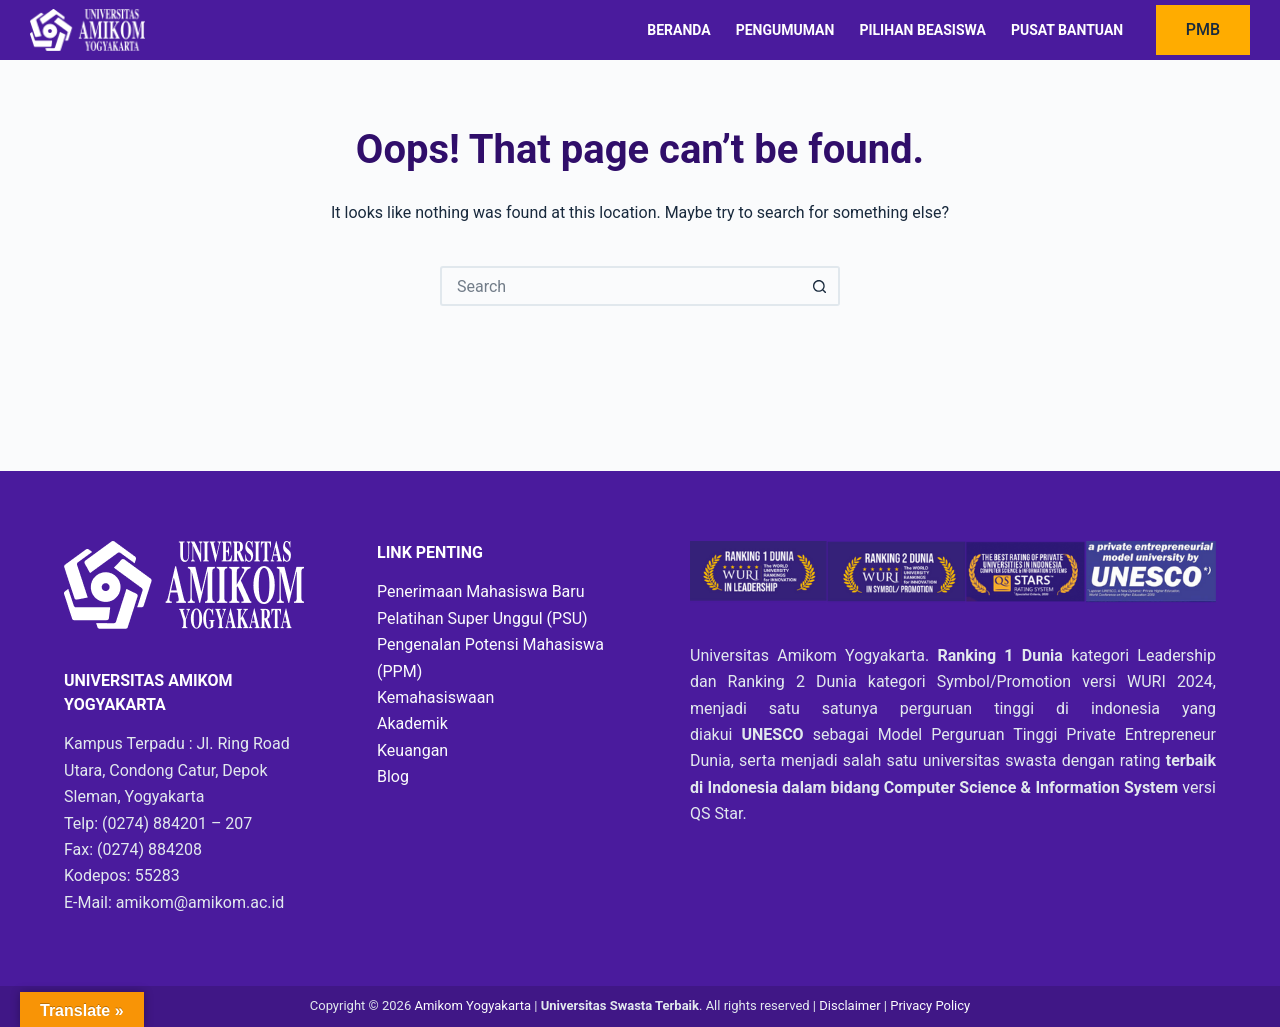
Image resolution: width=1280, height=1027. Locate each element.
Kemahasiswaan (435, 697)
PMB (1203, 29)
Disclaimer (851, 1005)
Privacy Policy (930, 1005)
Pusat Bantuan (1067, 30)
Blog (393, 776)
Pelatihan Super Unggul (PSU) (482, 618)
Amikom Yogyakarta (472, 1005)
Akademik (412, 723)
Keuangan (412, 750)
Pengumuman (785, 30)
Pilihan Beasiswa (922, 30)
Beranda (678, 30)
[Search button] (820, 286)
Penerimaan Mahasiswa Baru (481, 591)
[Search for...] (620, 286)
